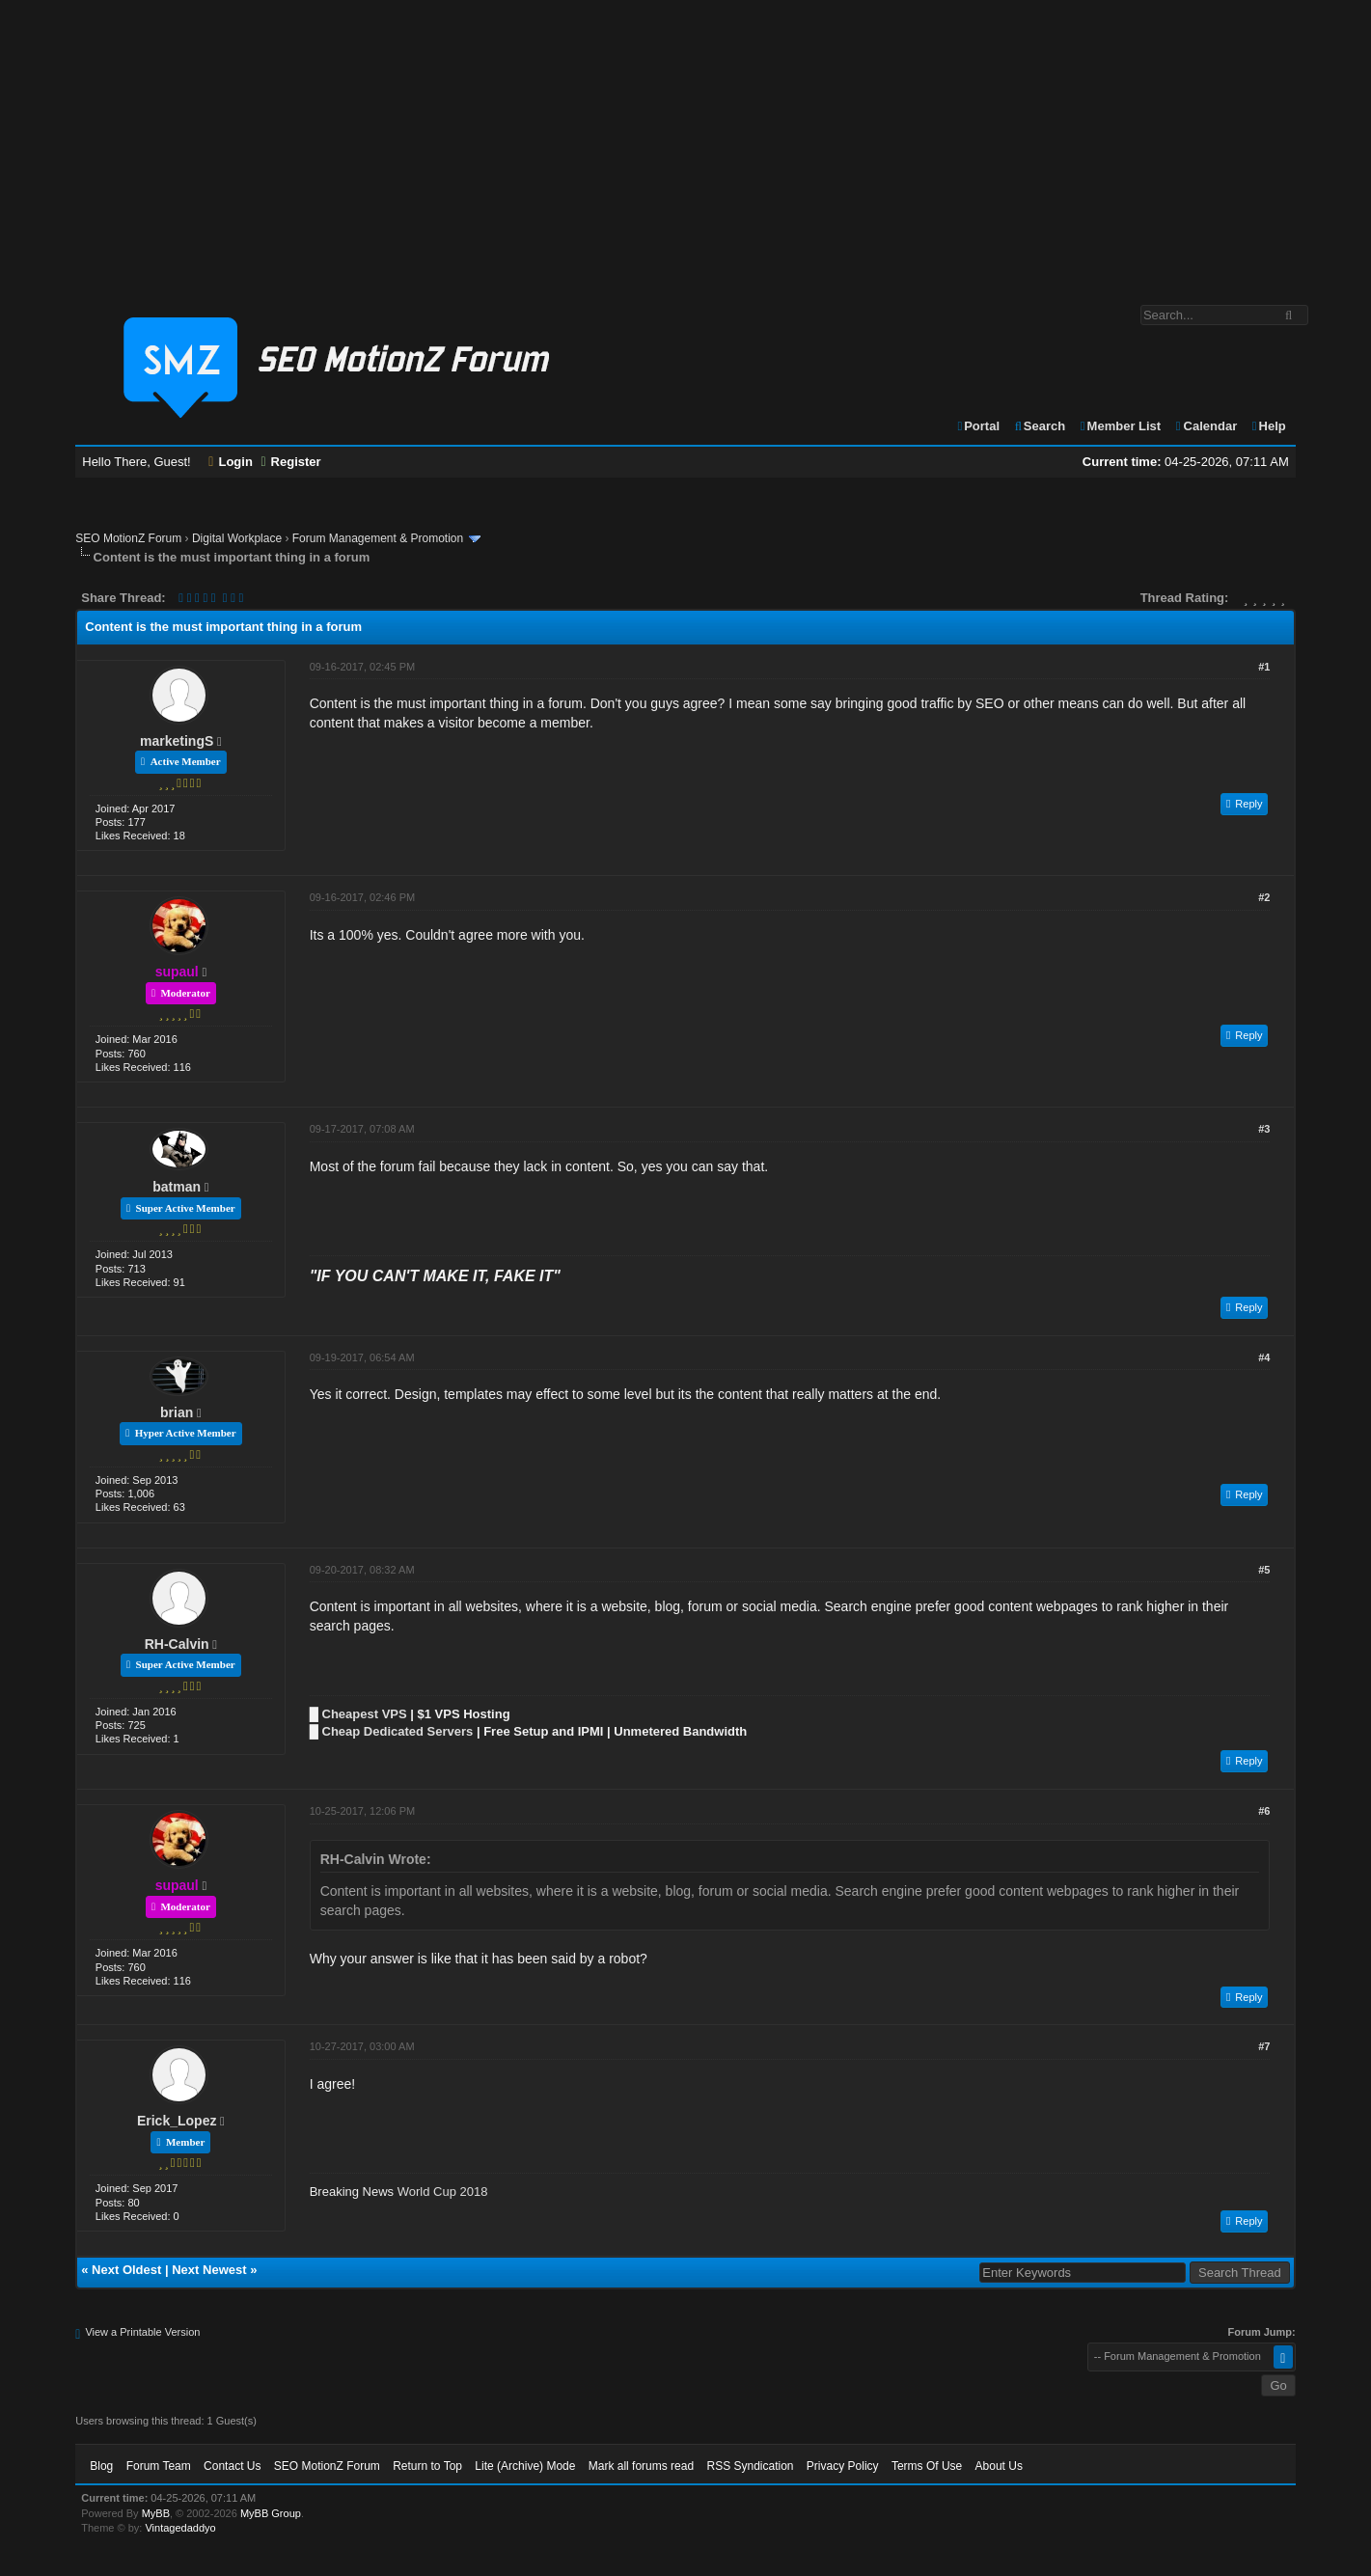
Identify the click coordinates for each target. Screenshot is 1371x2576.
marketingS (176, 741)
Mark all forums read (641, 2466)
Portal (977, 426)
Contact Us (232, 2466)
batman (176, 1186)
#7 (1264, 2046)
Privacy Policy (843, 2466)
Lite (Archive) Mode (525, 2466)
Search (1039, 426)
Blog (101, 2466)
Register (290, 461)
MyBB (156, 2513)
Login (230, 461)
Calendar (1205, 426)
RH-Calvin (177, 1644)
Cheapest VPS (364, 1714)
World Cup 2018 (443, 2191)
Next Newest (209, 2269)
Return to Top (427, 2466)
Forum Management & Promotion (377, 538)
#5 (1264, 1570)
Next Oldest (126, 2269)
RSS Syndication (749, 2466)
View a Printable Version (142, 2332)
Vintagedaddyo (180, 2528)
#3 (1264, 1129)
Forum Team (158, 2466)
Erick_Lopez (176, 2120)
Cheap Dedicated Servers (398, 1731)
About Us (999, 2466)
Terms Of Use (926, 2466)
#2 (1264, 897)
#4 (1264, 1357)
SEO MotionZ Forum (128, 538)
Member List (1120, 426)
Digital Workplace (237, 538)
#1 (1264, 666)
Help (1268, 426)
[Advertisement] (686, 143)
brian (176, 1412)
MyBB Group (270, 2513)
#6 (1264, 1811)
